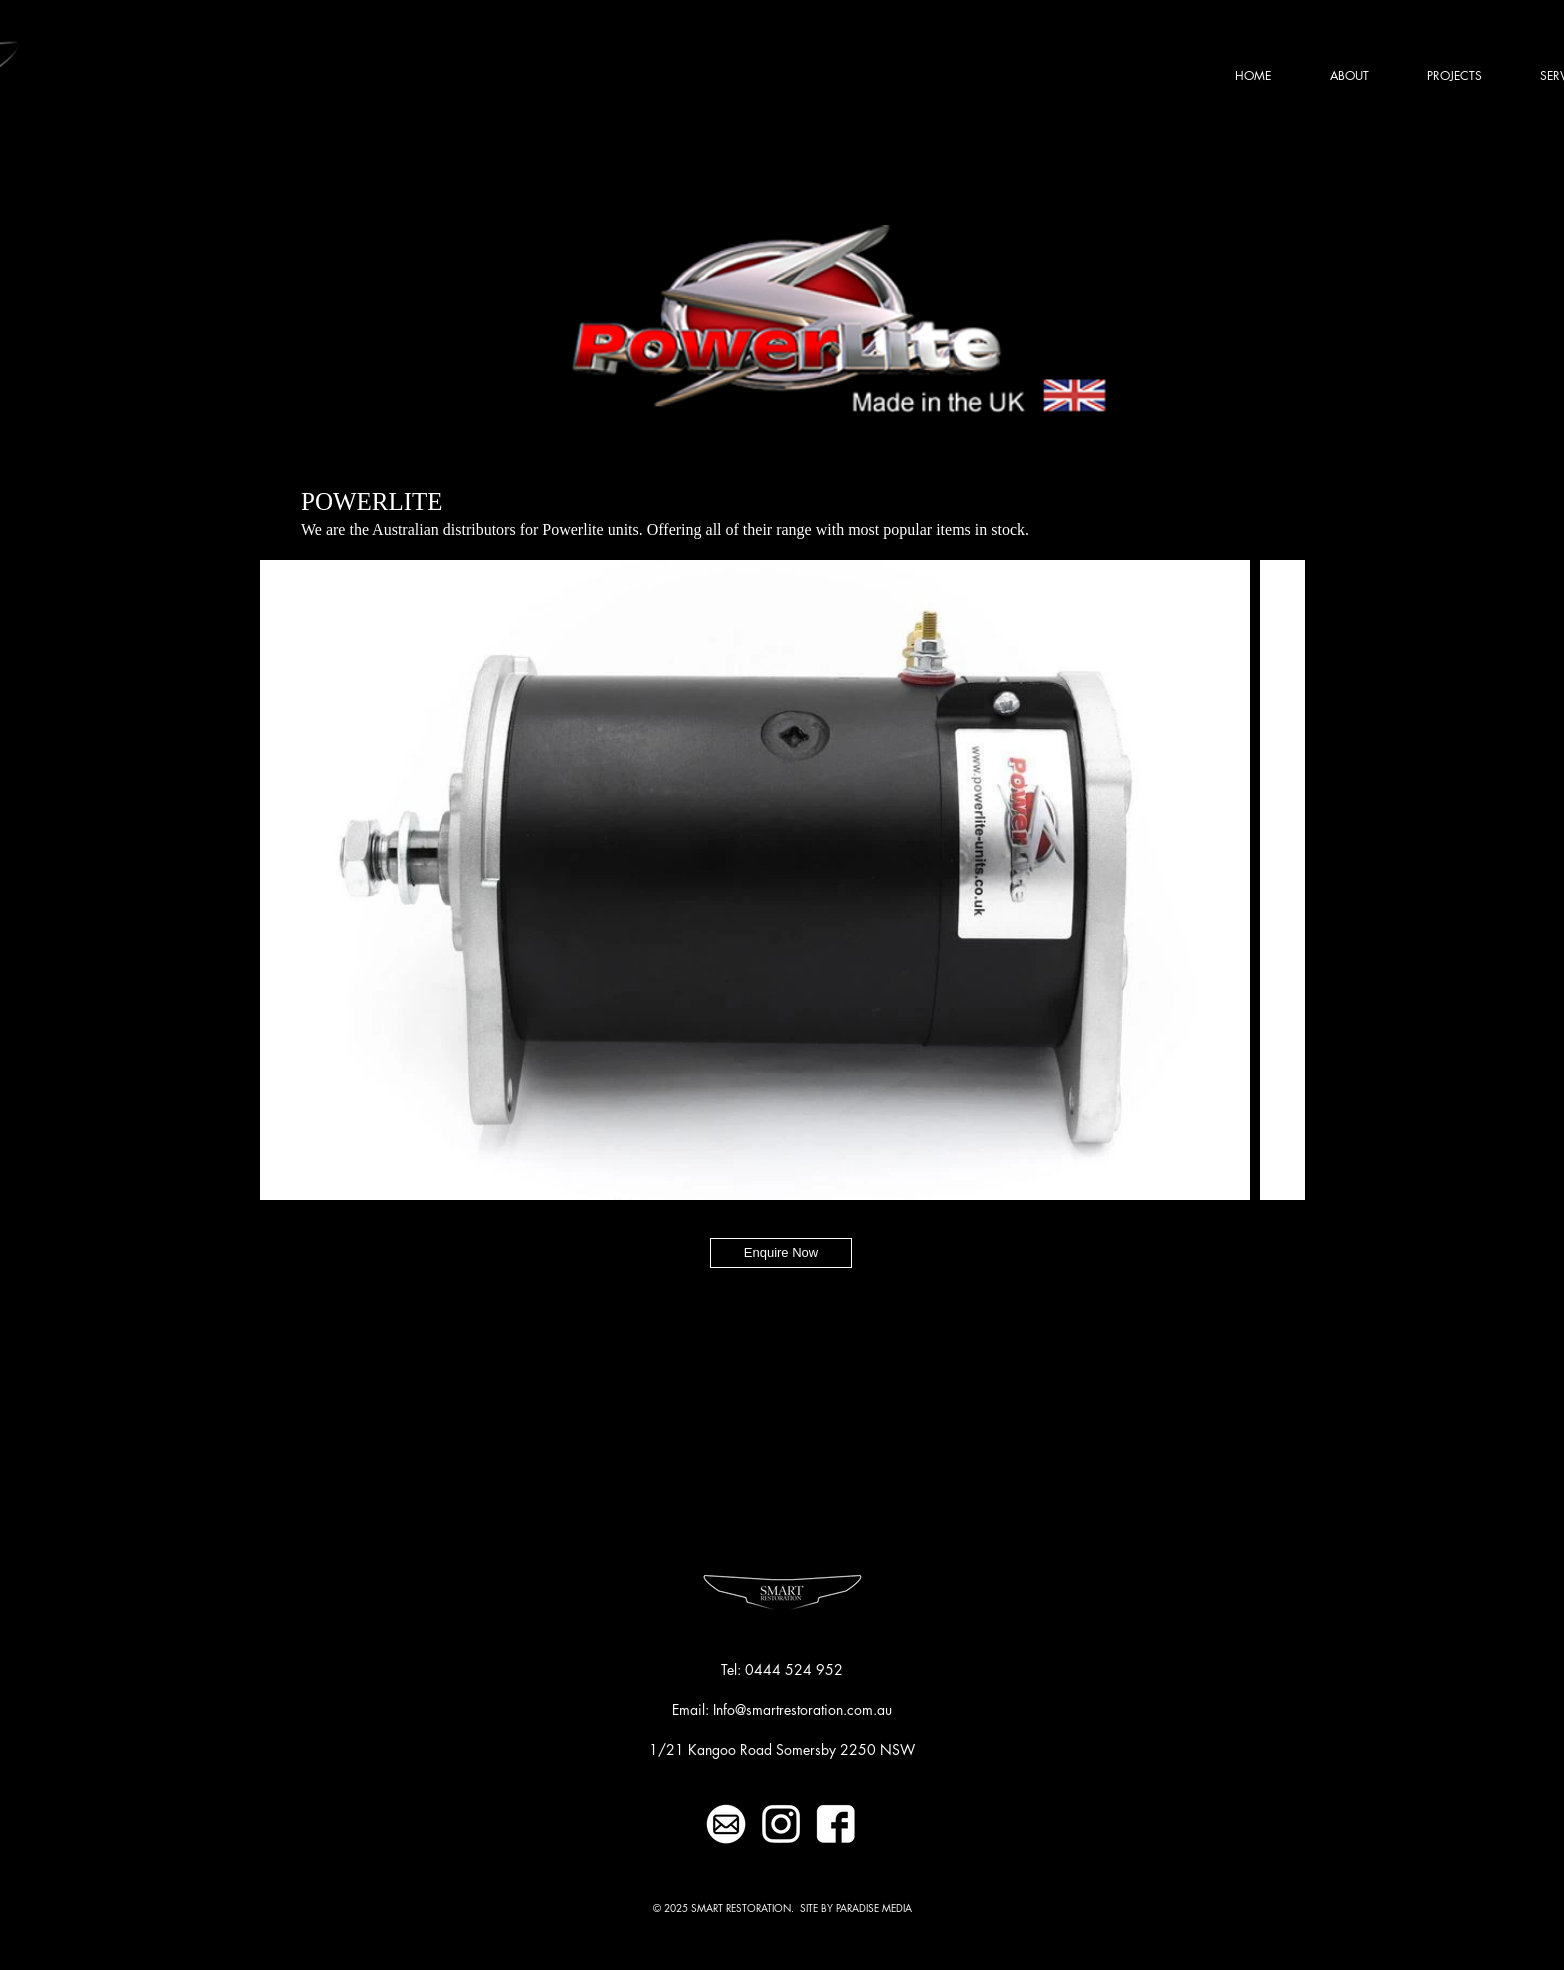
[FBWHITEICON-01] (836, 1824)
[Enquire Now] (781, 1253)
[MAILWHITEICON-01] (726, 1824)
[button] (1454, 76)
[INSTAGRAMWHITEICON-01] (781, 1824)
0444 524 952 (794, 1669)
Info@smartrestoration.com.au (802, 1709)
